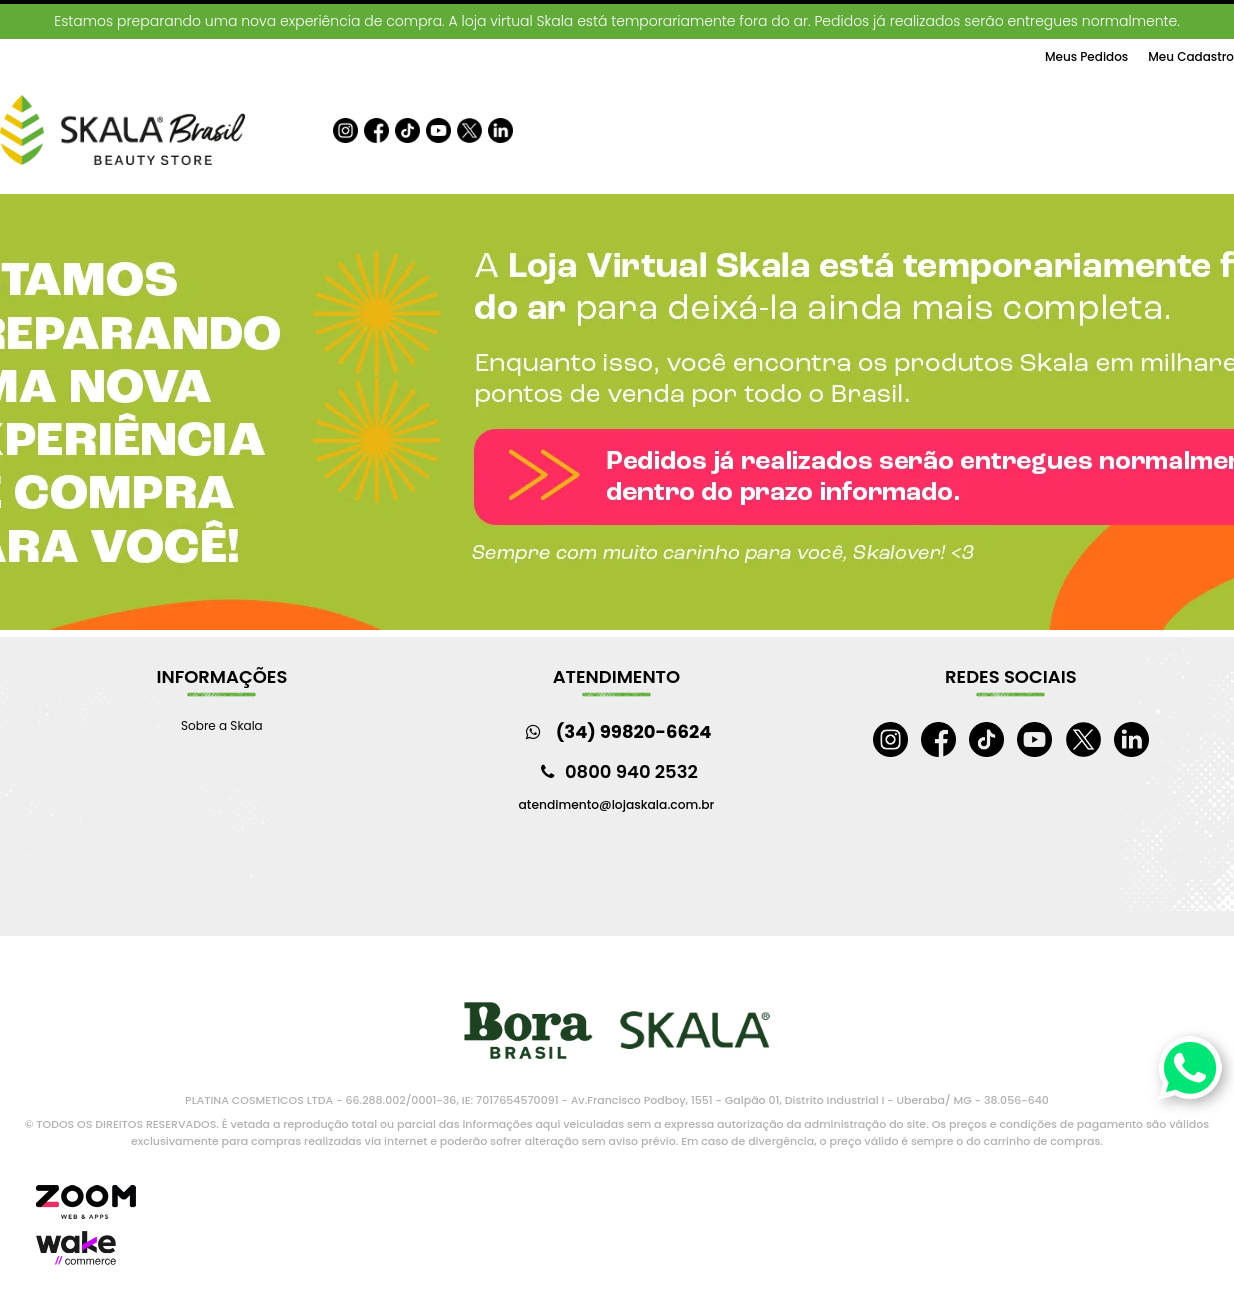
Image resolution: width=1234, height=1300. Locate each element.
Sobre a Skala (222, 725)
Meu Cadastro (1191, 56)
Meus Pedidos (1086, 56)
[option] (617, 415)
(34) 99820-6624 (634, 731)
